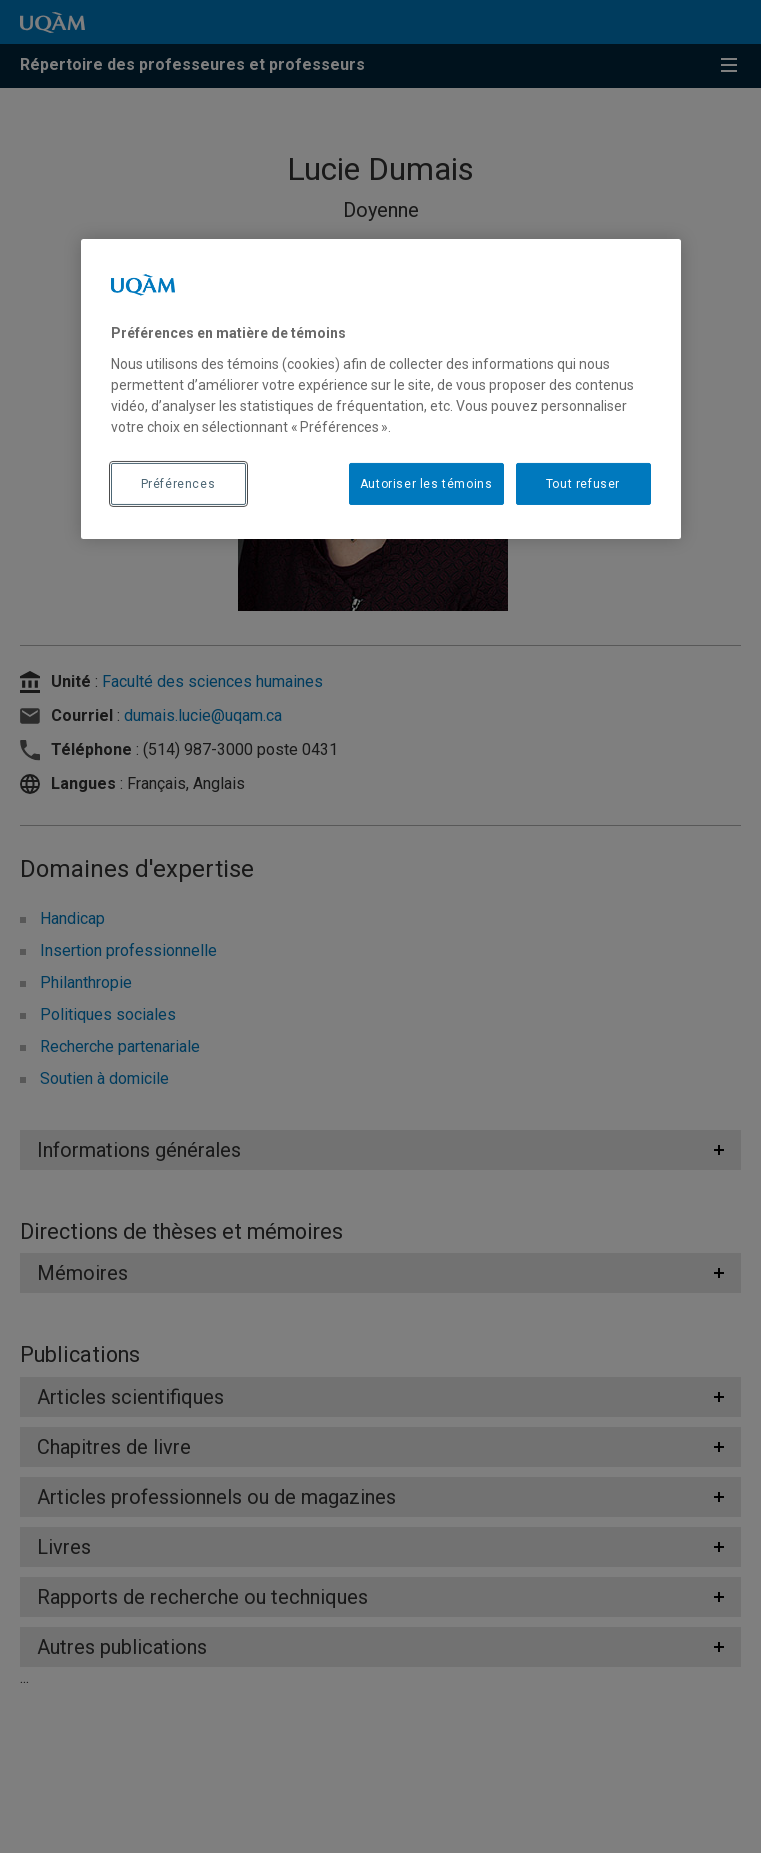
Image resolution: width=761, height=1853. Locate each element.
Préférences (178, 483)
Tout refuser (583, 483)
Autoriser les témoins (426, 483)
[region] (381, 389)
